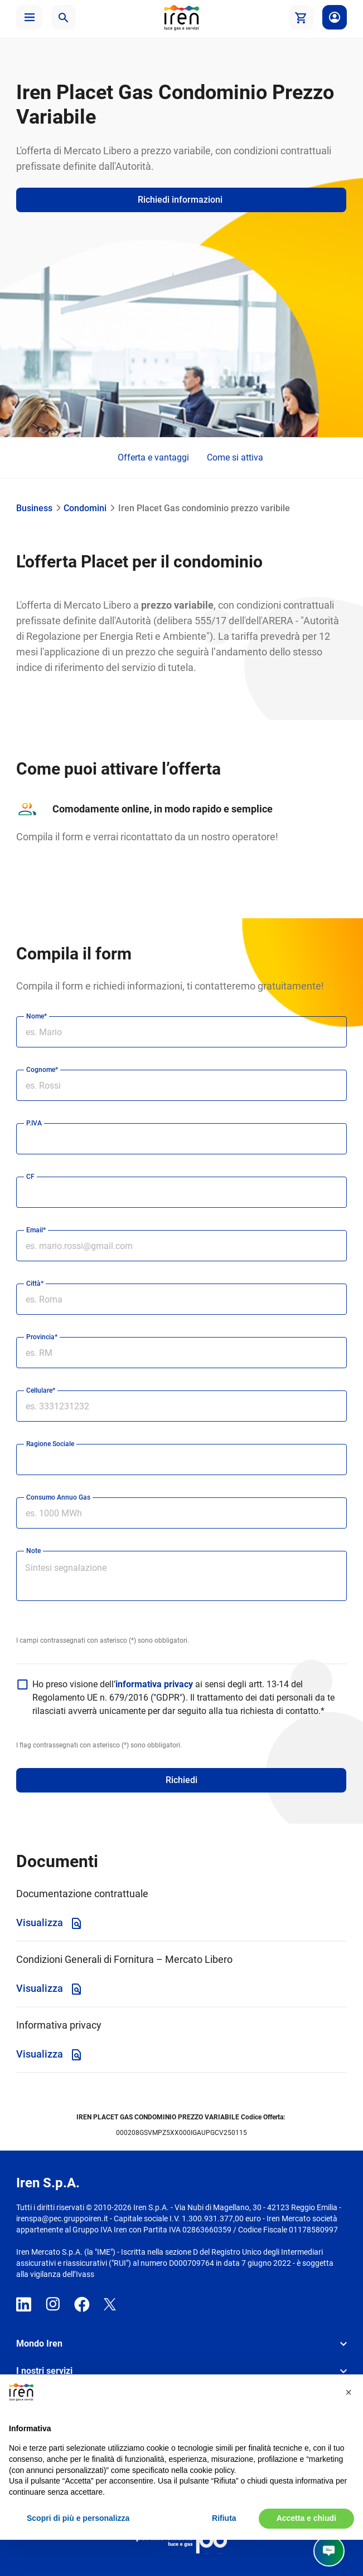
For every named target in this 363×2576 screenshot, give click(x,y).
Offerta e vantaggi (153, 457)
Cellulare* (40, 1390)
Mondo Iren (39, 2343)
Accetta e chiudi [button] (306, 2518)
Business (34, 508)
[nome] (181, 1031)
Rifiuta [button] (224, 2518)
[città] (181, 1299)
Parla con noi (298, 2551)
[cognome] (181, 1085)
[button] (29, 17)
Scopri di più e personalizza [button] (78, 2518)
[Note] (181, 1582)
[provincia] (181, 1352)
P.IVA (34, 1123)
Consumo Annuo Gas (58, 1497)
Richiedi (181, 1780)
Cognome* (42, 1070)
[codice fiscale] (181, 1192)
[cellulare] (181, 1406)
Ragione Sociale (50, 1444)
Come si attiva (235, 457)
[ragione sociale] (181, 1459)
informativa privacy (155, 1684)
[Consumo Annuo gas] (181, 1513)
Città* (34, 1283)
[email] (181, 1245)
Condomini (85, 508)
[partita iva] (181, 1138)
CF (30, 1177)
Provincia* (41, 1337)
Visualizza (49, 1923)
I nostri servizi (44, 2371)
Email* (36, 1230)
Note (33, 1551)
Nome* (36, 1016)
